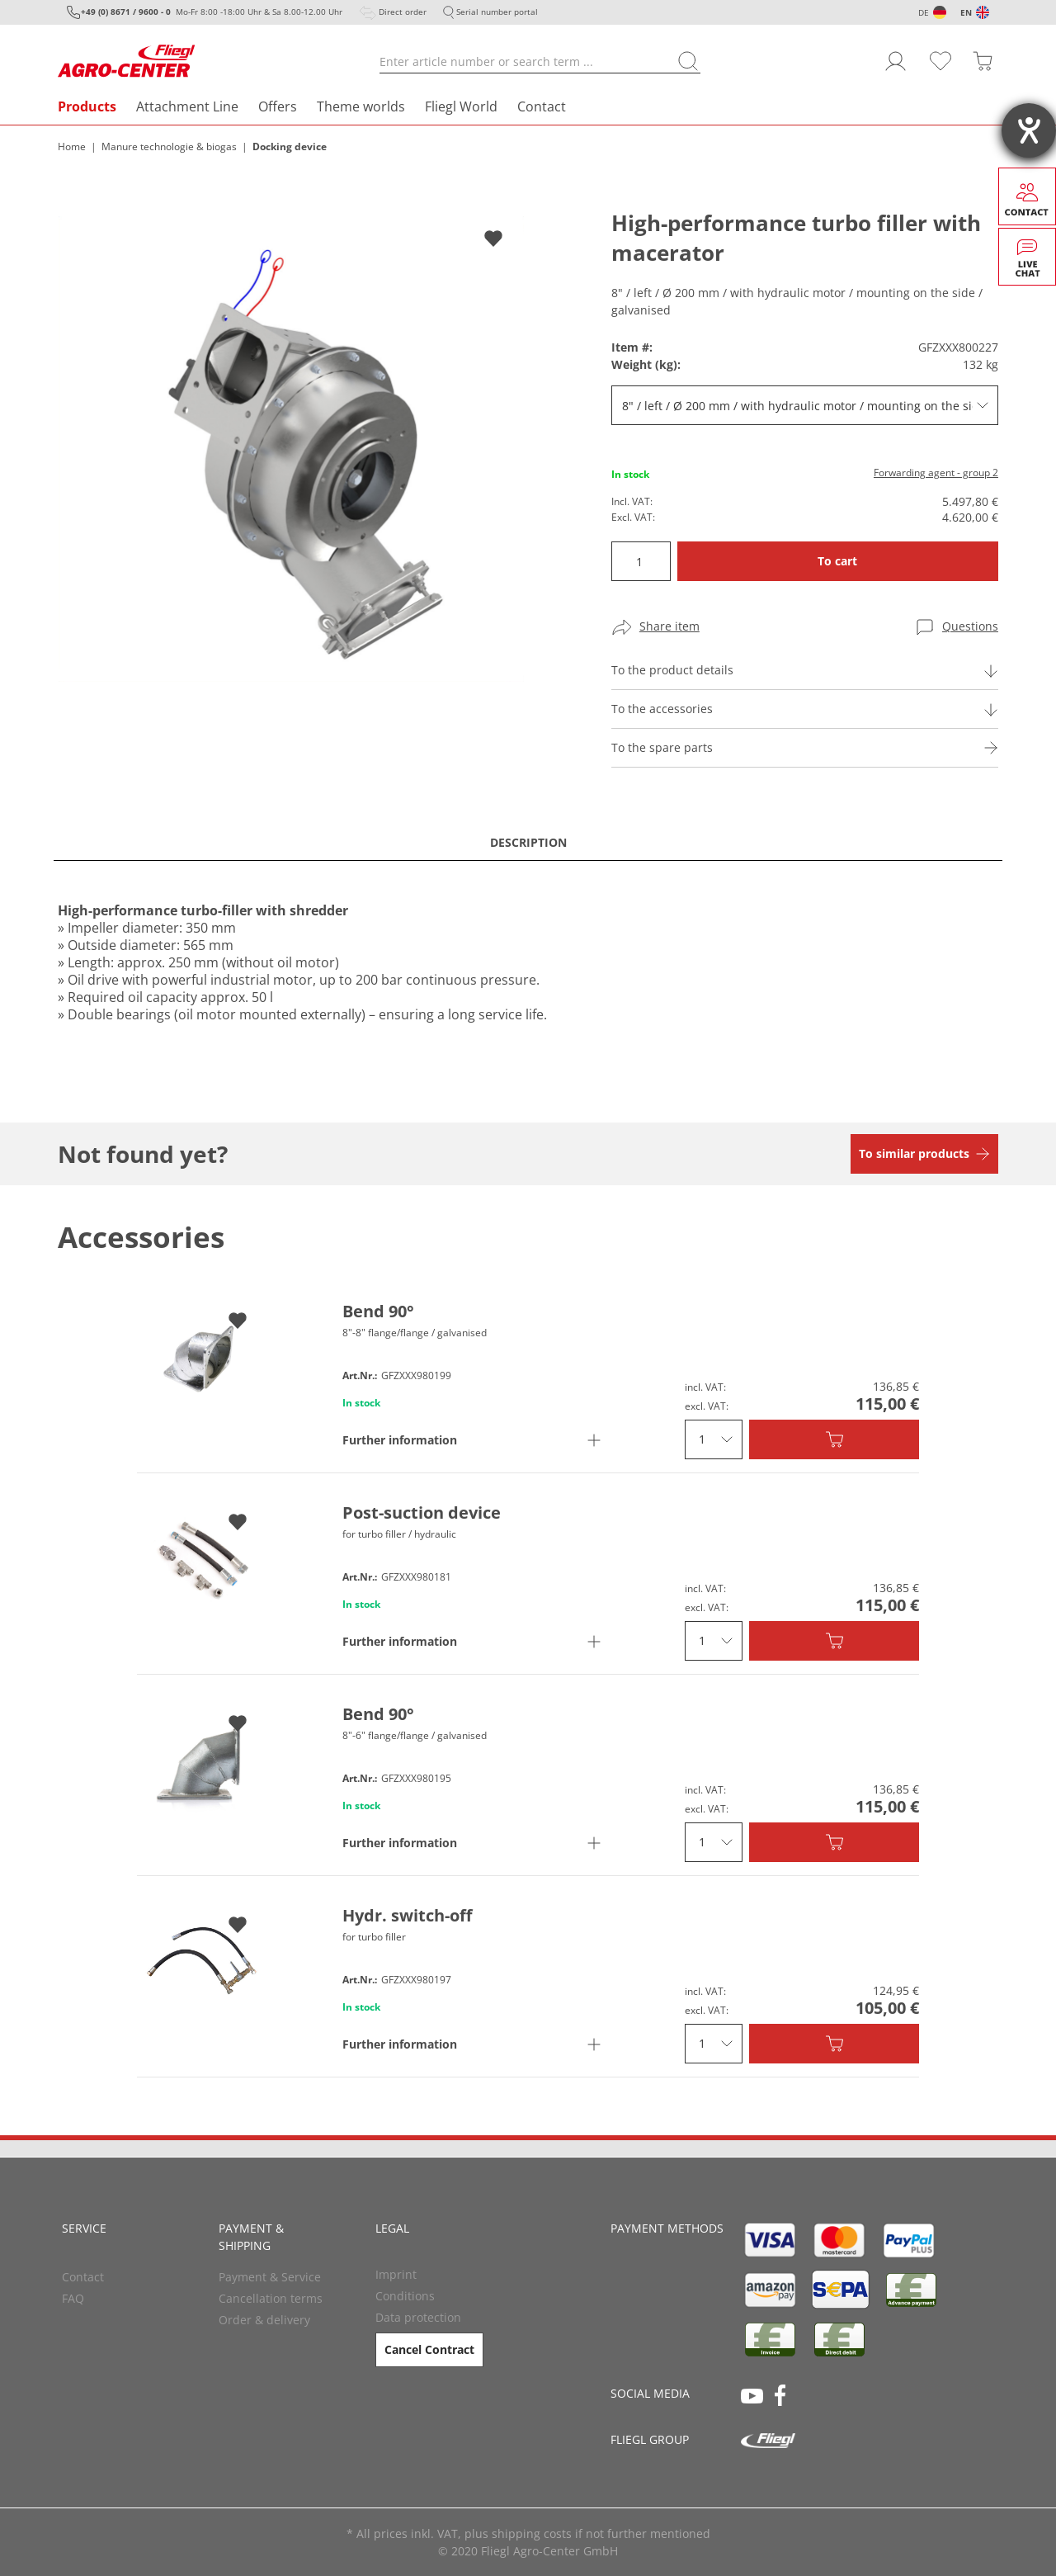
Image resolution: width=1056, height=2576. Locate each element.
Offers (277, 106)
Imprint (396, 2274)
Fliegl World (461, 106)
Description (528, 842)
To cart (837, 561)
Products (87, 106)
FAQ (73, 2298)
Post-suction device (421, 1512)
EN (966, 12)
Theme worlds (361, 106)
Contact (541, 106)
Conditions (405, 2296)
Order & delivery (264, 2320)
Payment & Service (270, 2277)
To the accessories (662, 708)
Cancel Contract (429, 2349)
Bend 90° (378, 1311)
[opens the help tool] (1029, 130)
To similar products (914, 1153)
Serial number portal (497, 11)
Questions (970, 626)
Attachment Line (187, 106)
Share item (669, 626)
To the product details (672, 670)
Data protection (418, 2317)
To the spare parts (662, 747)
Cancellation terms (271, 2298)
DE (923, 12)
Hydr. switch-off (407, 1915)
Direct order (403, 11)
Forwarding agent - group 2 (936, 473)
